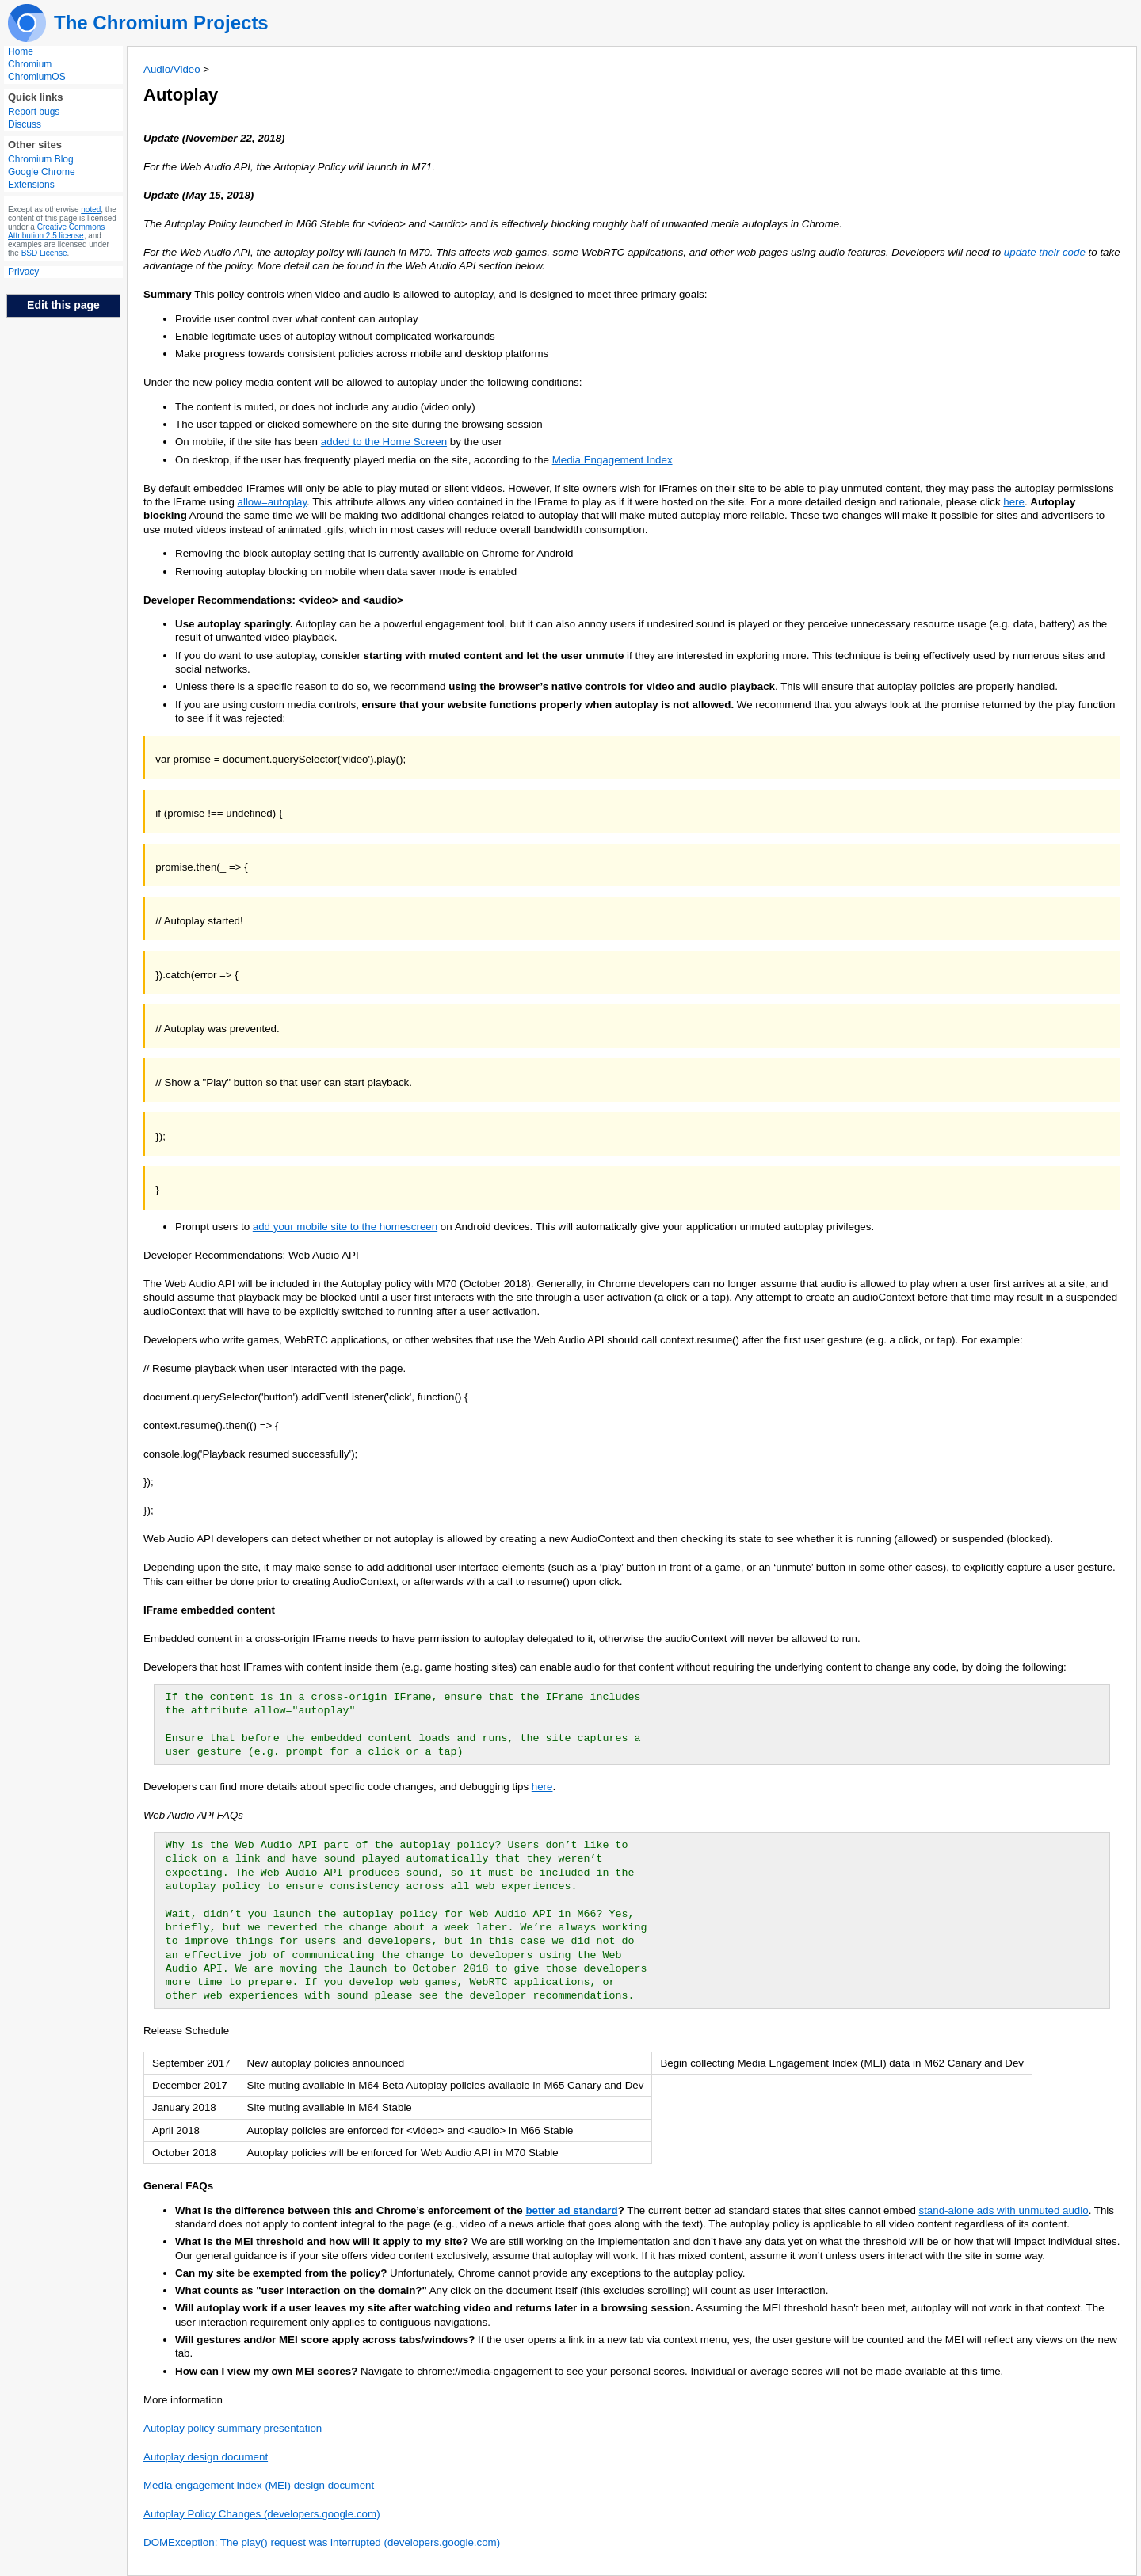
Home (20, 51)
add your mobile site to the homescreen (345, 1227)
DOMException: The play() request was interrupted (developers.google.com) (321, 2542)
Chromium (30, 64)
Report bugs (33, 111)
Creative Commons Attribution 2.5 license (56, 231)
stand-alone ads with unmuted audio (1004, 2210)
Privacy (23, 271)
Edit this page (63, 305)
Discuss (24, 124)
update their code (1045, 252)
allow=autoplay (272, 502)
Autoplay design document (205, 2457)
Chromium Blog (41, 159)
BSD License (44, 253)
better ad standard (571, 2210)
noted (91, 209)
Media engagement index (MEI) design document (258, 2485)
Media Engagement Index (612, 460)
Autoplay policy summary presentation (232, 2428)
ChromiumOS (37, 76)
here (1014, 502)
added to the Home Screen (384, 442)
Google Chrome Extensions (41, 178)
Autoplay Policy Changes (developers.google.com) (261, 2514)
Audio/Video (171, 69)
